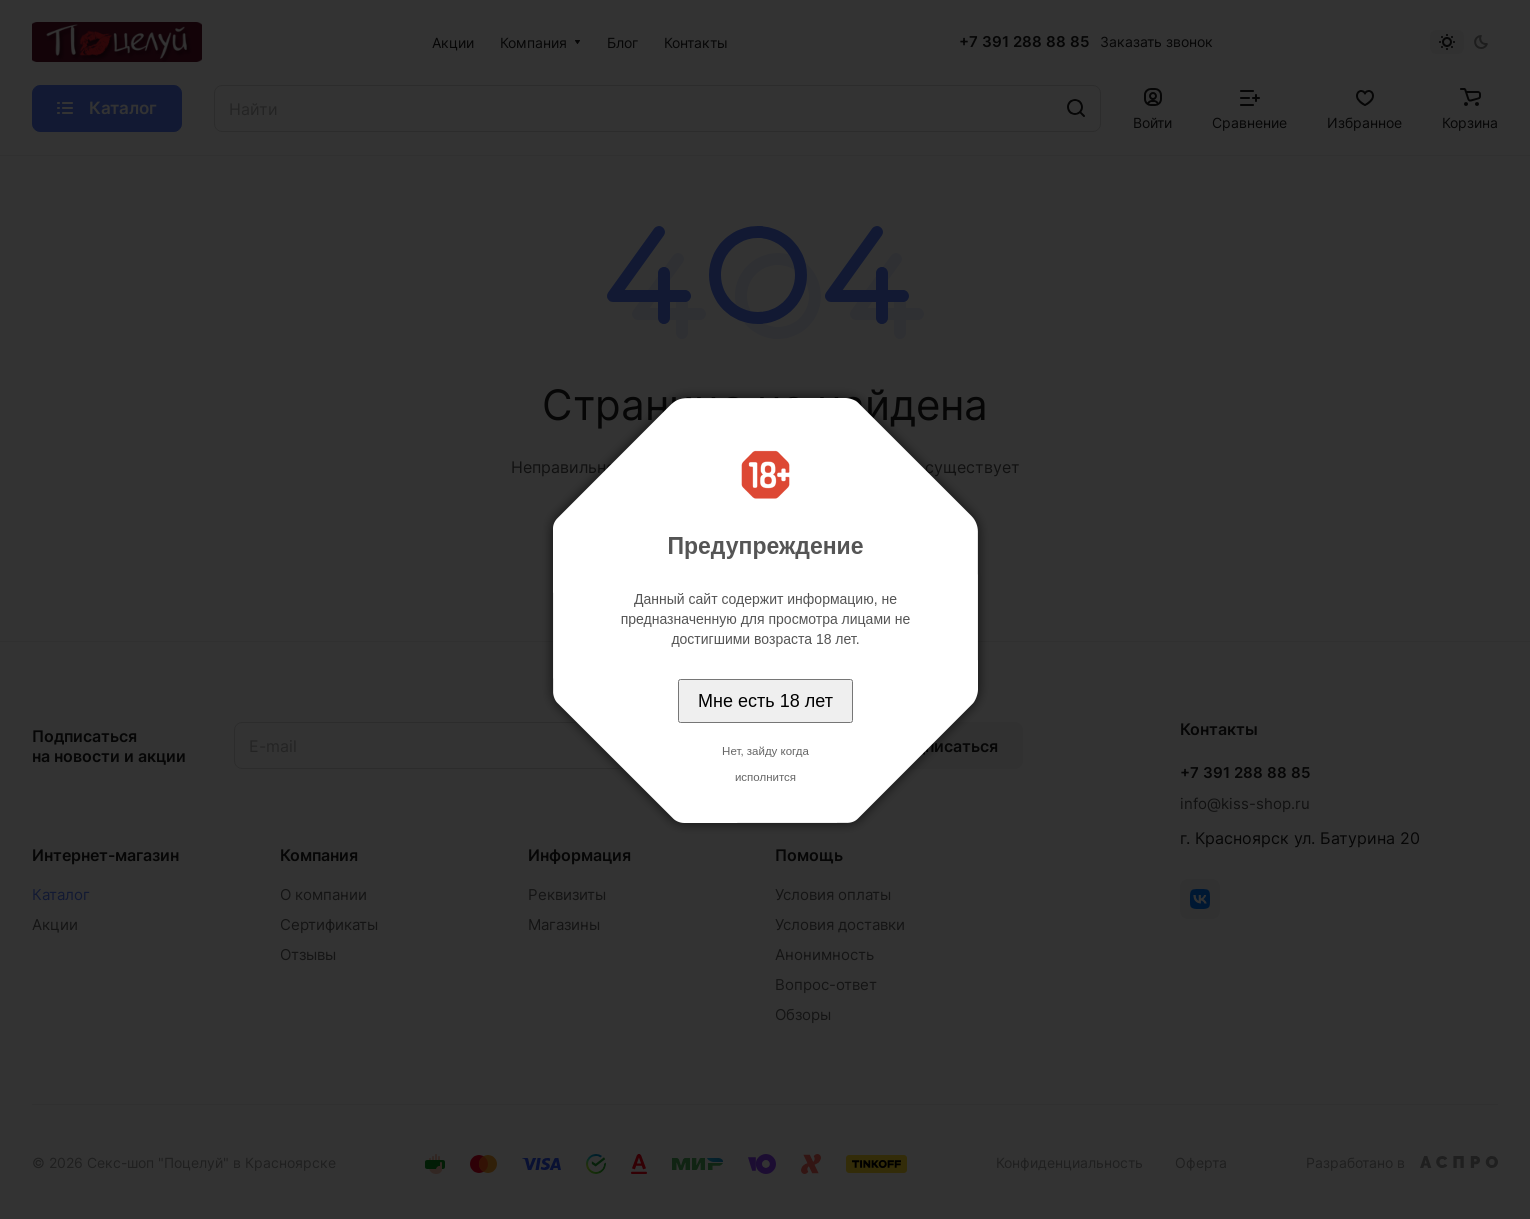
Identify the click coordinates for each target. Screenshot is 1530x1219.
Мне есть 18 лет (765, 701)
